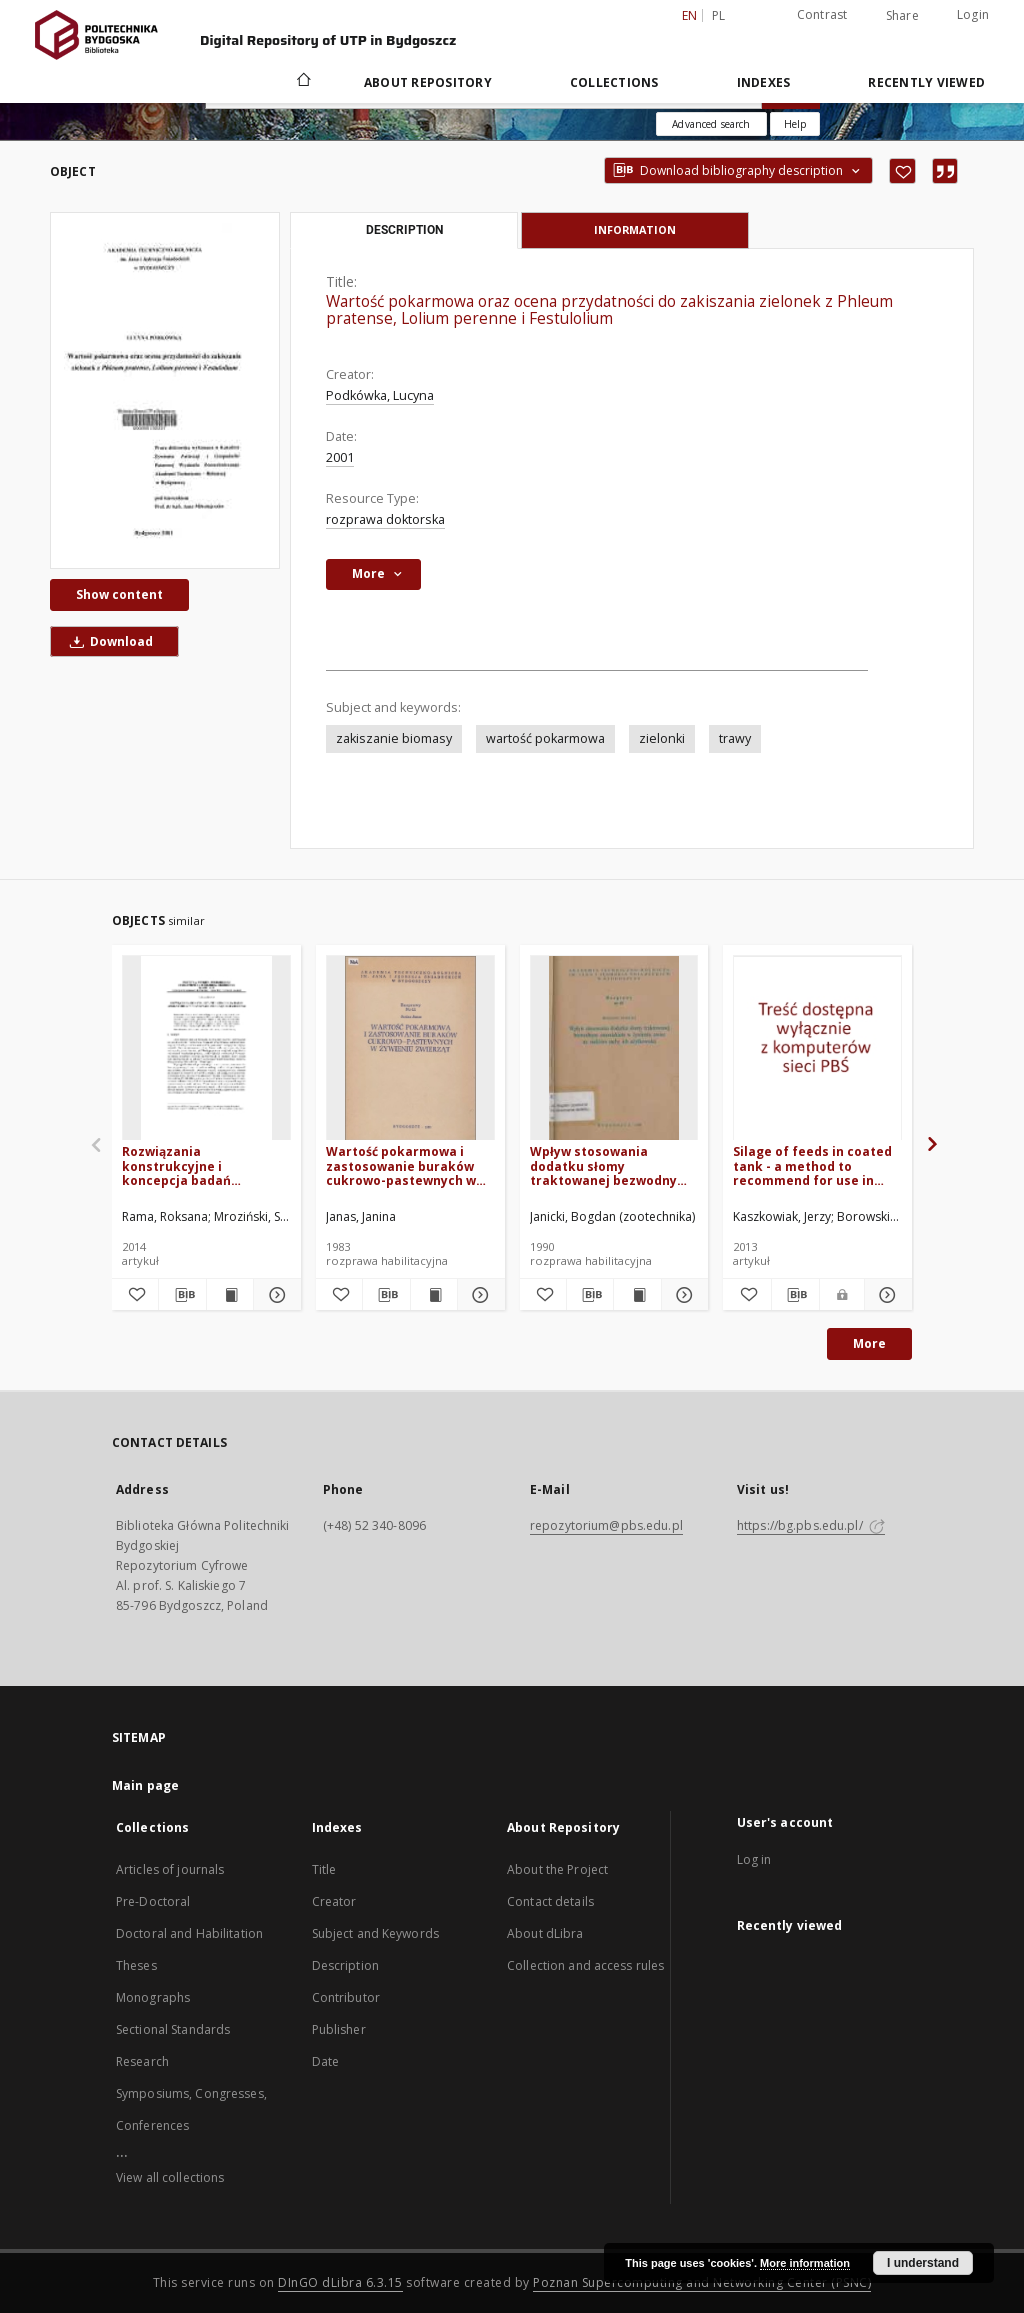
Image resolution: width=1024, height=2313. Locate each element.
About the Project (557, 1869)
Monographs (153, 1997)
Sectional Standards (173, 2029)
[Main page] (302, 82)
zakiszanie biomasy (394, 738)
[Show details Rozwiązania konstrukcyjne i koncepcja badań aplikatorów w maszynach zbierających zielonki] (274, 1295)
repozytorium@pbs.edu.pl (606, 1525)
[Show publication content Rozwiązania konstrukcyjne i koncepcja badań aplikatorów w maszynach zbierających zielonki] (230, 1295)
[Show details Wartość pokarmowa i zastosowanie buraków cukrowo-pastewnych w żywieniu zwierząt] (478, 1295)
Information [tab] (635, 229)
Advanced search (711, 124)
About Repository (428, 82)
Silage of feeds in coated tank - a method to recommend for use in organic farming (812, 1165)
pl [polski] (719, 15)
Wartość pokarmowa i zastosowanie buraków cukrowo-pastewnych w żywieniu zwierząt (401, 1165)
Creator (334, 1901)
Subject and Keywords (375, 1933)
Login (973, 14)
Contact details (550, 1901)
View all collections (170, 2177)
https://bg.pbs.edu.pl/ (811, 1525)
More (869, 1343)
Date (325, 2061)
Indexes (764, 82)
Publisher (339, 2029)
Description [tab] (404, 230)
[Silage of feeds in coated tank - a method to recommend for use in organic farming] (817, 1048)
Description (345, 1965)
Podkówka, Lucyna (380, 395)
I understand (923, 2263)
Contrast (822, 14)
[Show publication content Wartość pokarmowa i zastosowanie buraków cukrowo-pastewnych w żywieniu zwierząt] (434, 1295)
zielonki (662, 738)
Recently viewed (926, 82)
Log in (754, 1859)
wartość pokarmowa (545, 738)
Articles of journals (170, 1869)
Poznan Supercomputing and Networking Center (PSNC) (702, 2282)
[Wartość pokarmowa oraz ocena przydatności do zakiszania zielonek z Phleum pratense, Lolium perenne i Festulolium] (165, 390)
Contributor (346, 1997)
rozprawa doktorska (385, 519)
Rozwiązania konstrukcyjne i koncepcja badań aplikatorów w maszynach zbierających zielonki (205, 1165)
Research (142, 2061)
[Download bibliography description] (182, 1295)
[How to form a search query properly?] (795, 124)
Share (902, 16)
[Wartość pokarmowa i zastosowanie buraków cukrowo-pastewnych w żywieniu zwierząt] (410, 1048)
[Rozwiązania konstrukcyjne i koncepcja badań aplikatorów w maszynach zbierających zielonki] (206, 1048)
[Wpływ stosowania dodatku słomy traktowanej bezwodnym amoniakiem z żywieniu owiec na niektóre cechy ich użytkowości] (614, 1048)
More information (805, 2263)
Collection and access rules (585, 1965)
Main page (145, 1785)
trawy (735, 738)
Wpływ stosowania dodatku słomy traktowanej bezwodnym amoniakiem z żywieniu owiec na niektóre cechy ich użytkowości (609, 1165)
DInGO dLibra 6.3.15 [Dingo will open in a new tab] (340, 2282)
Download (108, 641)
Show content (119, 594)
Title (324, 1869)
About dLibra (545, 1933)
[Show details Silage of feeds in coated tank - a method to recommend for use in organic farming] (885, 1295)
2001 (340, 457)
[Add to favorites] (902, 171)
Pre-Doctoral (153, 1901)
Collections (614, 82)
